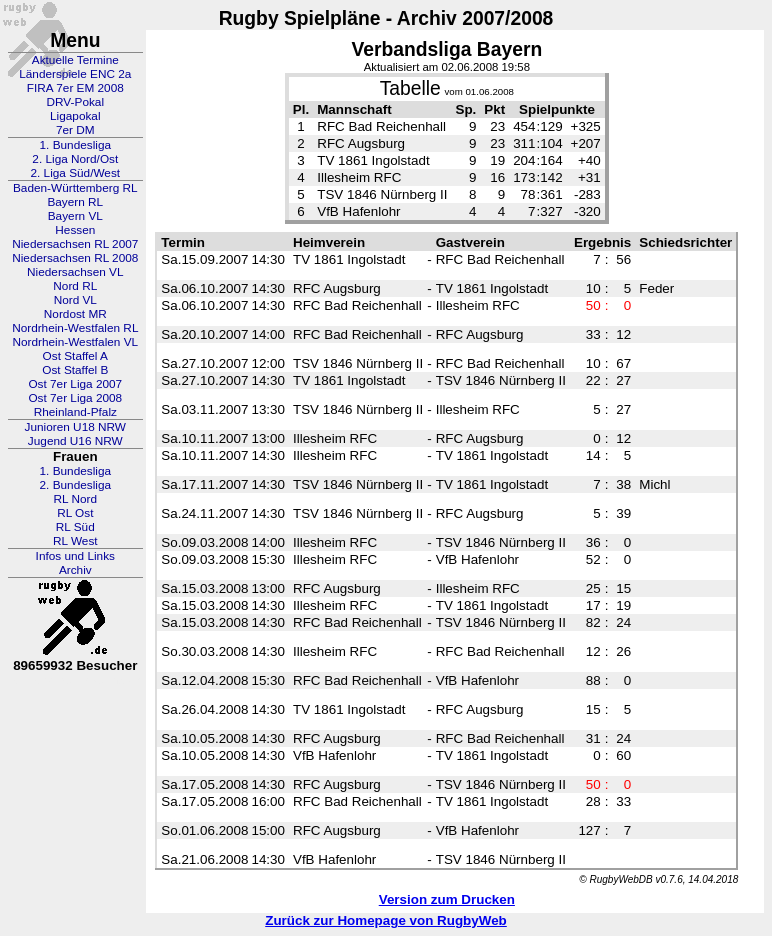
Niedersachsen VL (75, 272)
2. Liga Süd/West (75, 173)
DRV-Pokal (75, 102)
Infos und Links (75, 556)
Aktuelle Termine (75, 60)
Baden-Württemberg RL (75, 188)
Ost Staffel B (75, 370)
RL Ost (75, 513)
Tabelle (410, 88)
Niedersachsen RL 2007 (75, 244)
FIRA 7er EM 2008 (75, 88)
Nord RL (75, 286)
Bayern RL (75, 202)
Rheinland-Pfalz (75, 412)
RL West (75, 541)
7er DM (75, 130)
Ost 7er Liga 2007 (75, 384)
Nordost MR (75, 314)
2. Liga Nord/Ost (75, 159)
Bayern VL (75, 216)
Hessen (75, 230)
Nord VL (75, 300)
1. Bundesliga (76, 145)
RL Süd (75, 527)
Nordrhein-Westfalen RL (75, 328)
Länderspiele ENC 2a (75, 74)
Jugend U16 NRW (75, 441)
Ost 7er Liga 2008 (75, 398)
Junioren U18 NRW (75, 427)
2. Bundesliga (76, 485)
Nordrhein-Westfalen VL (75, 342)
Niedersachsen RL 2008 (75, 258)
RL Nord (76, 499)
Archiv (75, 570)
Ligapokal (75, 116)
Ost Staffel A (75, 356)
